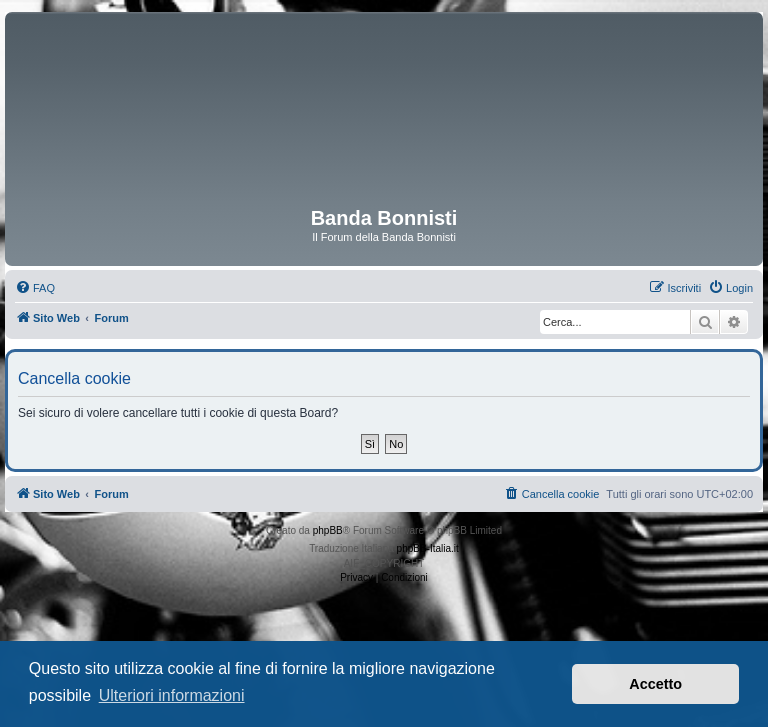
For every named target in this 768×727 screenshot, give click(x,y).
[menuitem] (35, 288)
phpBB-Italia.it (428, 548)
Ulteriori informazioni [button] (172, 695)
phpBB (328, 530)
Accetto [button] (655, 684)
